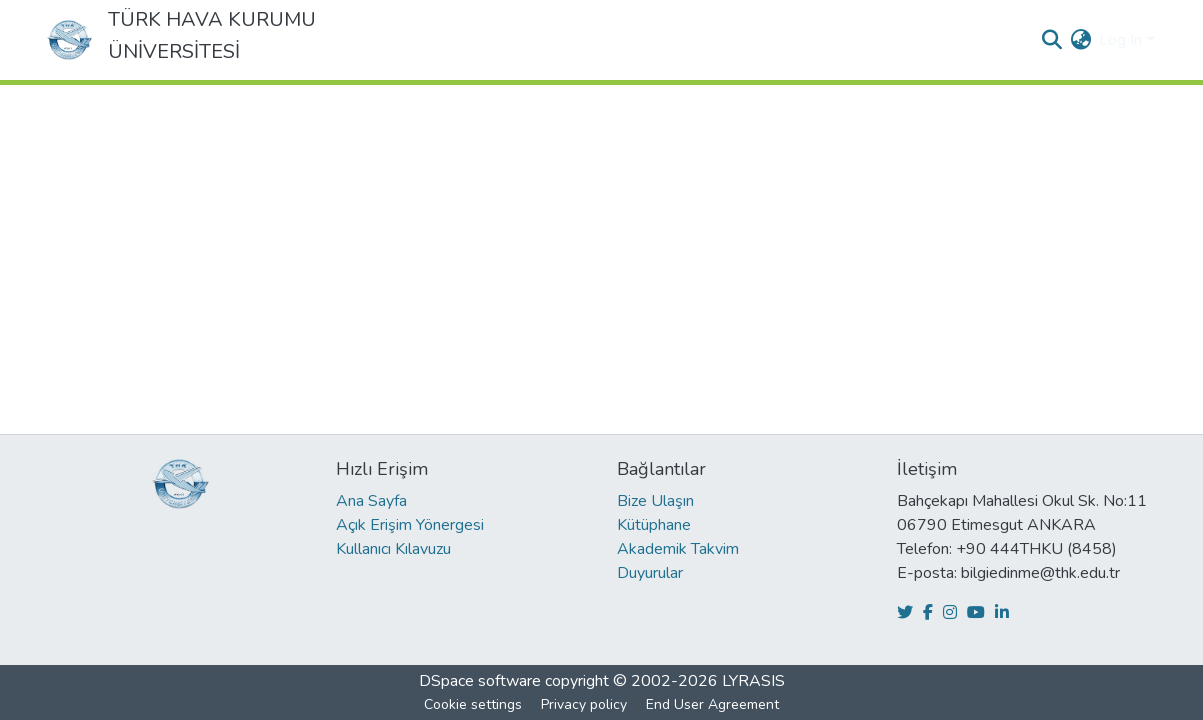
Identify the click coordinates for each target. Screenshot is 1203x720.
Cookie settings (473, 704)
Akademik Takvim (678, 549)
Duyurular (650, 573)
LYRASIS (753, 681)
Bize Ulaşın (655, 501)
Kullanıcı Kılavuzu (393, 549)
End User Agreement (712, 704)
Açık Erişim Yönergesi (410, 525)
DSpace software (480, 681)
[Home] (70, 40)
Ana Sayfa (371, 501)
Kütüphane (654, 525)
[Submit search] (1051, 40)
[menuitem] (1080, 40)
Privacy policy (584, 704)
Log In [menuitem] (1120, 40)
